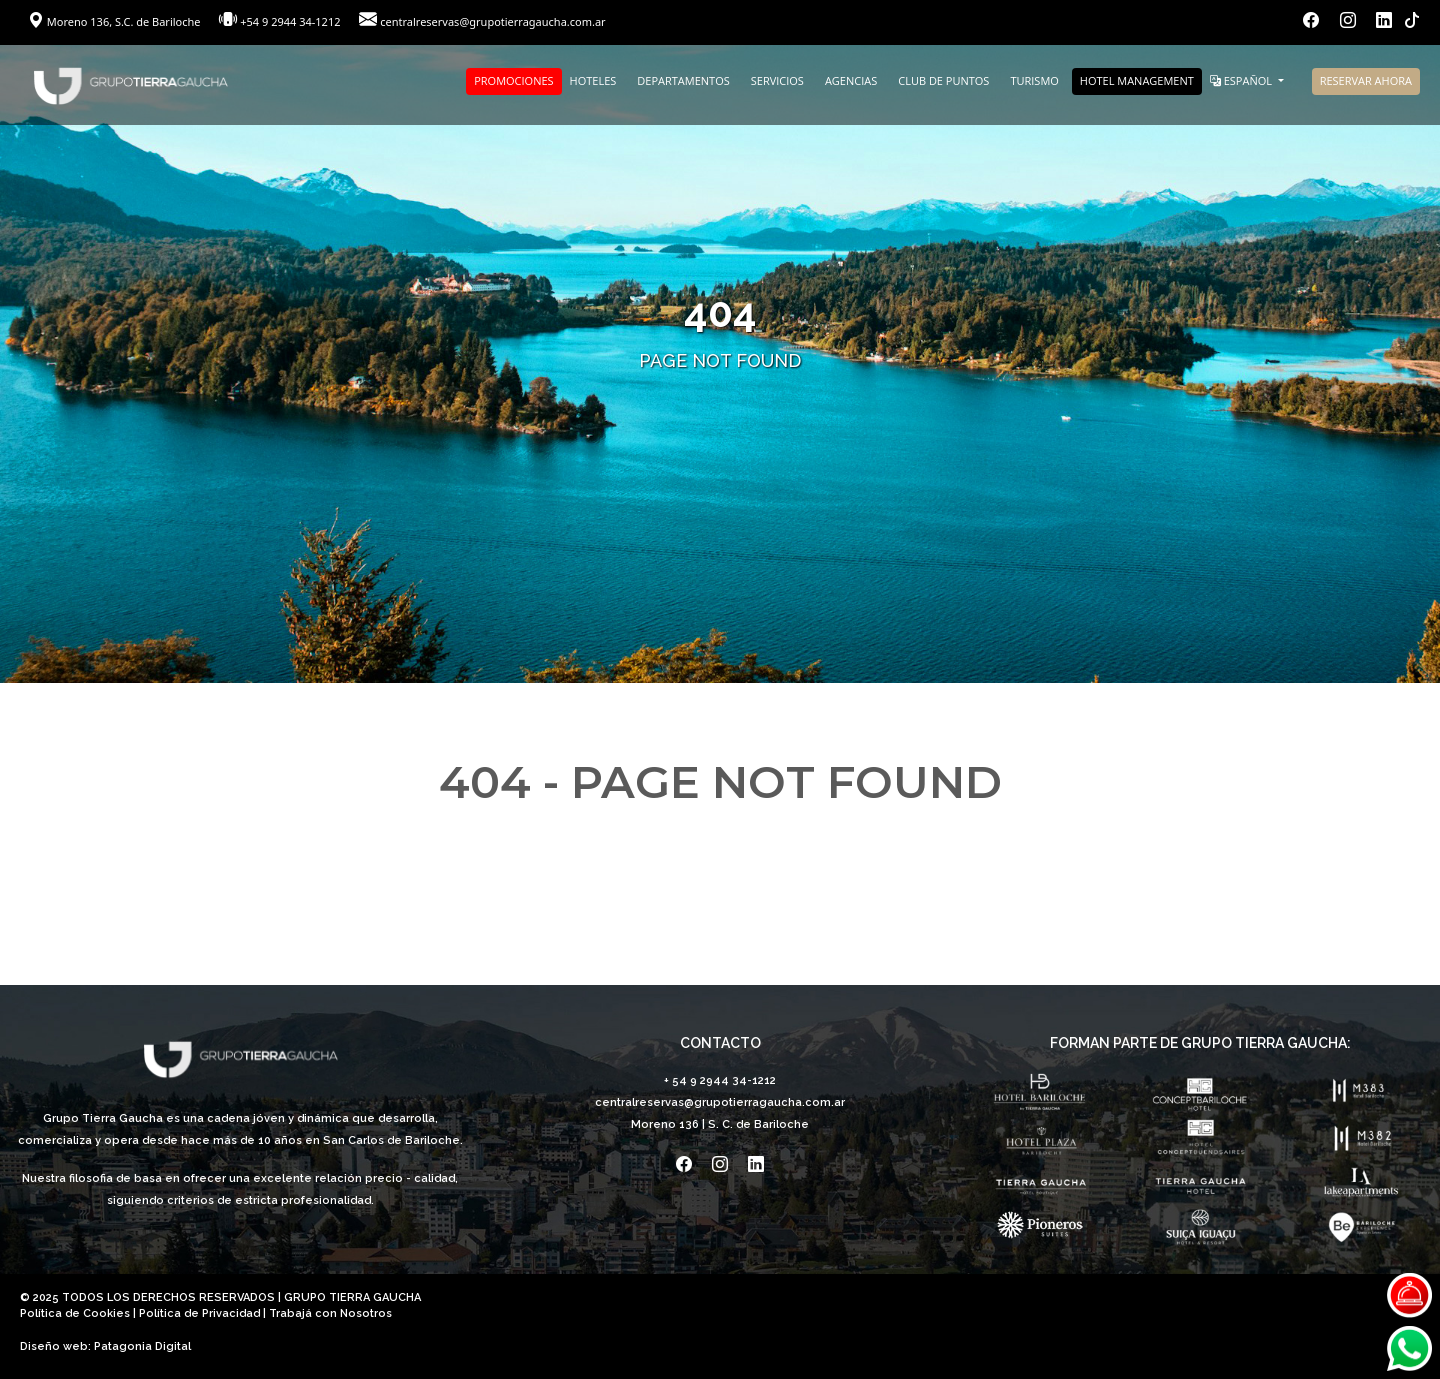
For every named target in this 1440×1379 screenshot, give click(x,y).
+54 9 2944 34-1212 (290, 21)
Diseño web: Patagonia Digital (105, 1346)
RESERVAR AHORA (1366, 80)
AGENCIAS (851, 80)
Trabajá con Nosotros (330, 1313)
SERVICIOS (777, 80)
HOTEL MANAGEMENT (1137, 80)
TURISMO (1034, 80)
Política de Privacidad (199, 1313)
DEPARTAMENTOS (683, 80)
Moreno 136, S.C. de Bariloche (115, 21)
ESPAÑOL (1242, 80)
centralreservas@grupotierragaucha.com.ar (492, 21)
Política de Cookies (75, 1313)
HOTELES (593, 80)
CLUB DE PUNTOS (943, 80)
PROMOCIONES (513, 80)
